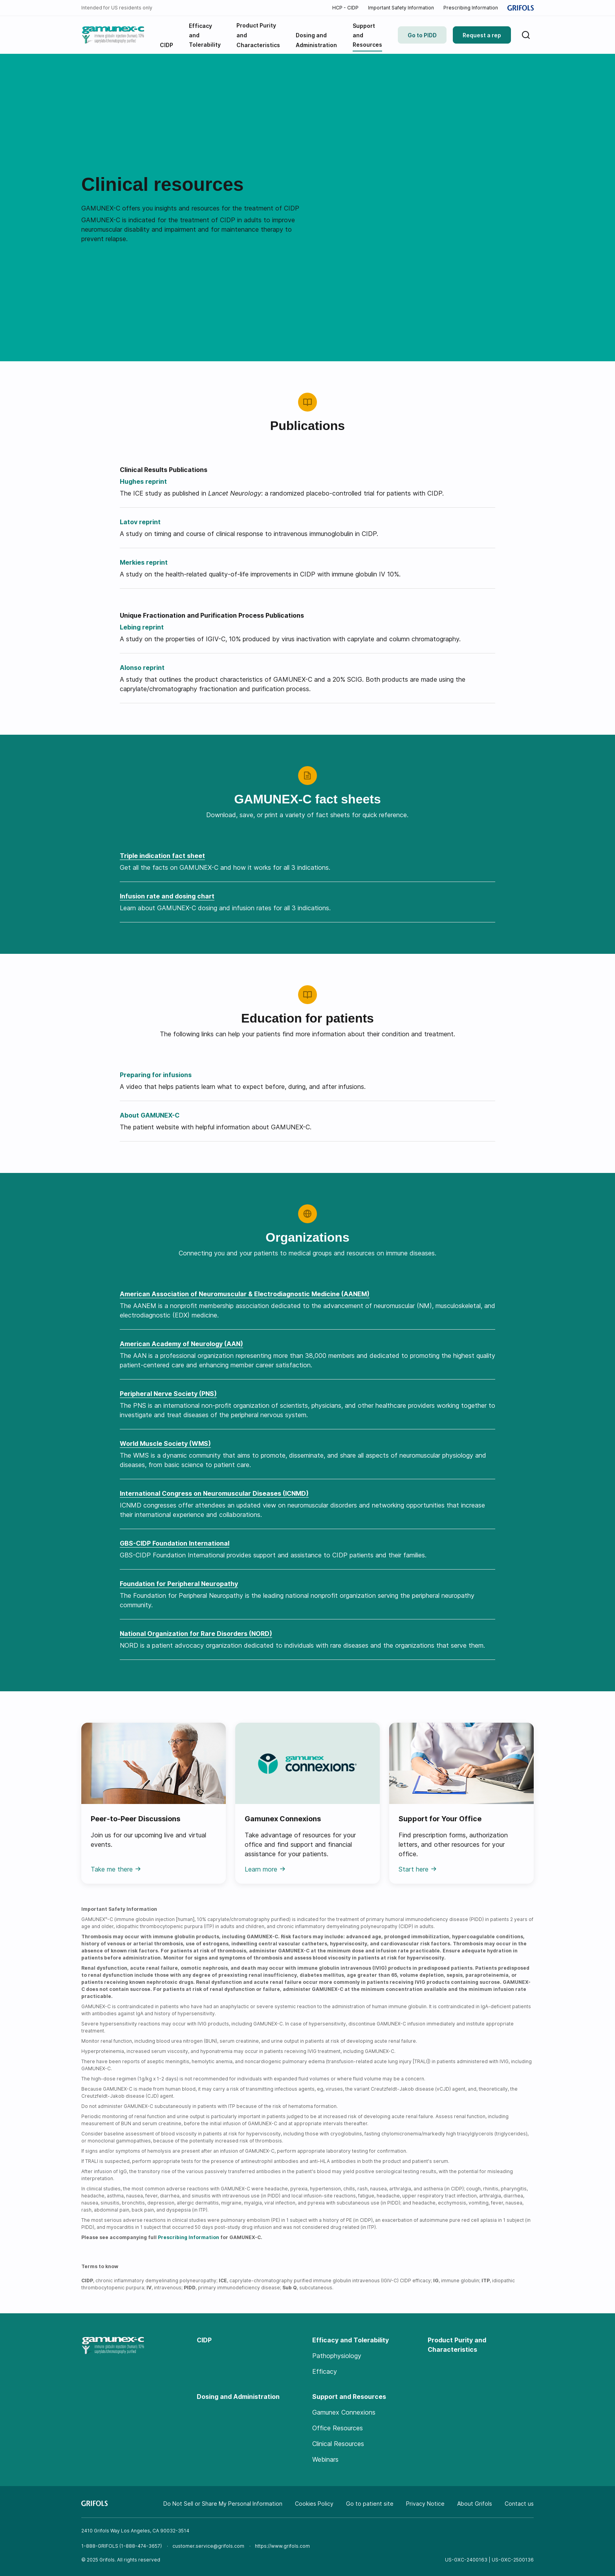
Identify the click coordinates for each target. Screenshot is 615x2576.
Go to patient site (370, 2503)
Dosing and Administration (238, 2396)
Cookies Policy (314, 2503)
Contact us (519, 2503)
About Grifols (474, 2503)
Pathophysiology (336, 2356)
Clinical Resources (338, 2444)
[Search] (525, 35)
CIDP (204, 2340)
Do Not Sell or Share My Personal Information (222, 2503)
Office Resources (337, 2428)
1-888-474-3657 (140, 2546)
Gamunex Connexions (343, 2412)
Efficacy (324, 2371)
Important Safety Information (401, 8)
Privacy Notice (425, 2503)
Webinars (325, 2459)
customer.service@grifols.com (208, 2546)
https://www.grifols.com (282, 2546)
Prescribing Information (470, 8)
